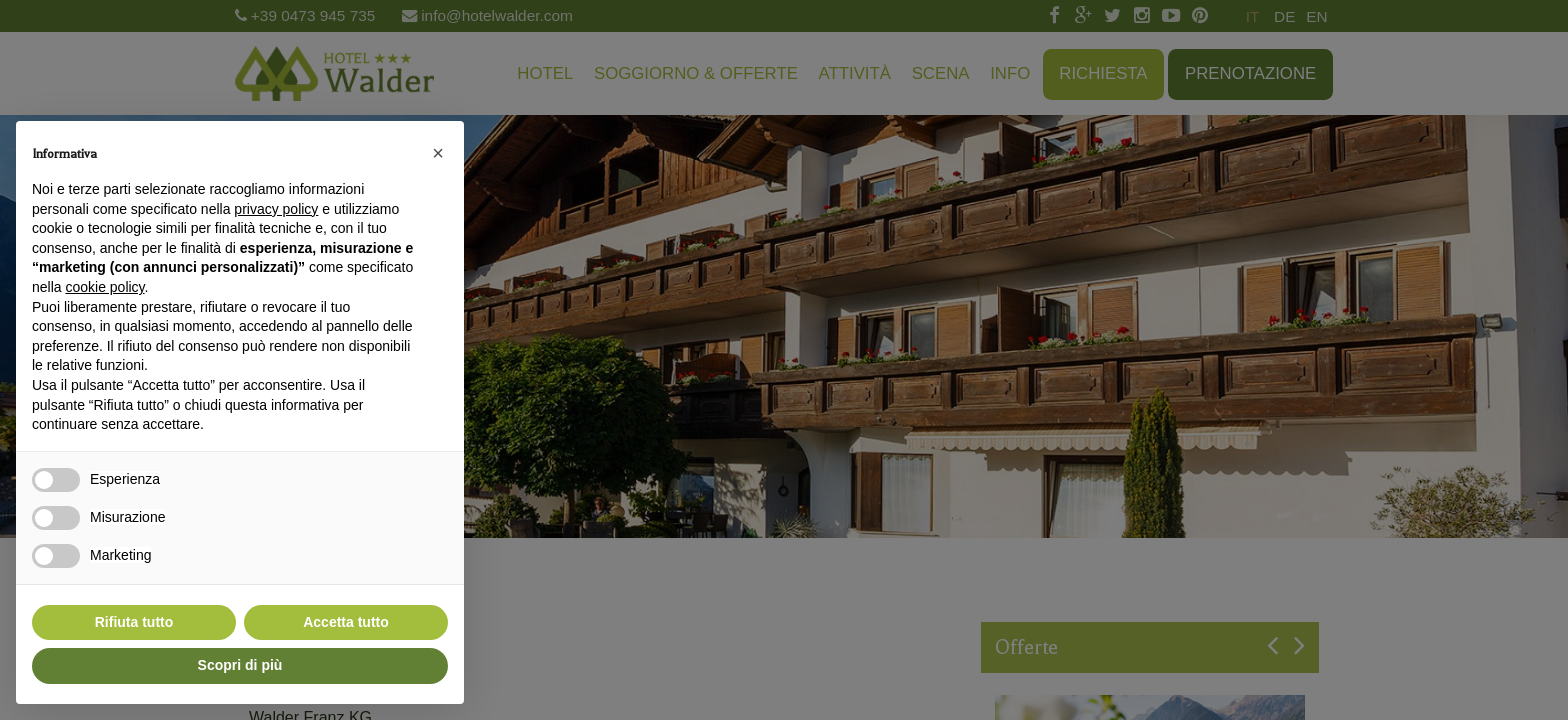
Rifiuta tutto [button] (134, 622)
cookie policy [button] (104, 287)
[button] (438, 153)
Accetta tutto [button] (346, 622)
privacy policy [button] (276, 209)
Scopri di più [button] (240, 665)
